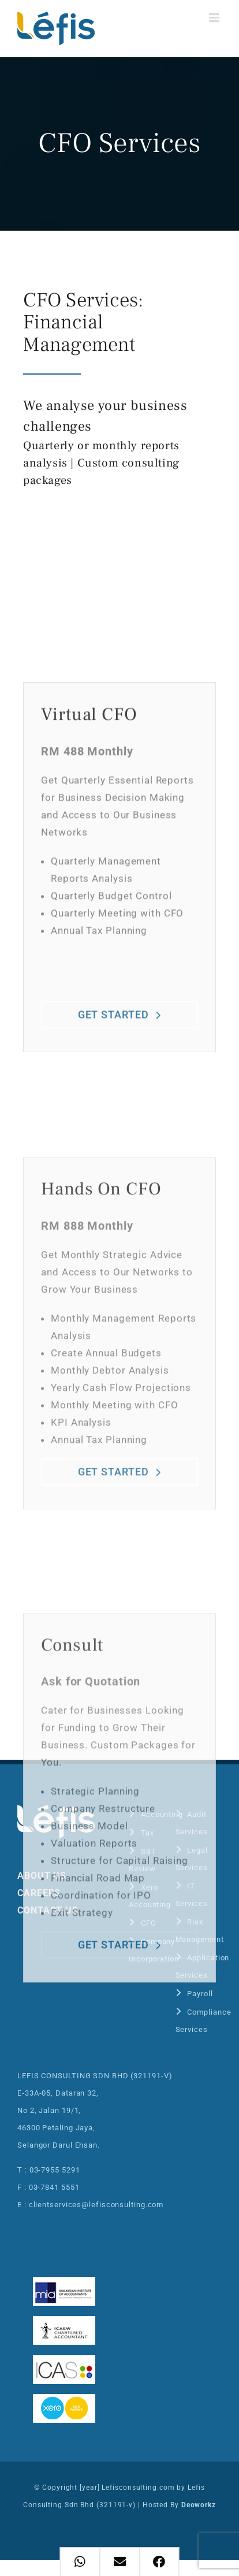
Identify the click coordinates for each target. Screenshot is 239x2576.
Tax (147, 1833)
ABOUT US (41, 1875)
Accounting (162, 1814)
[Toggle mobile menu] (215, 18)
